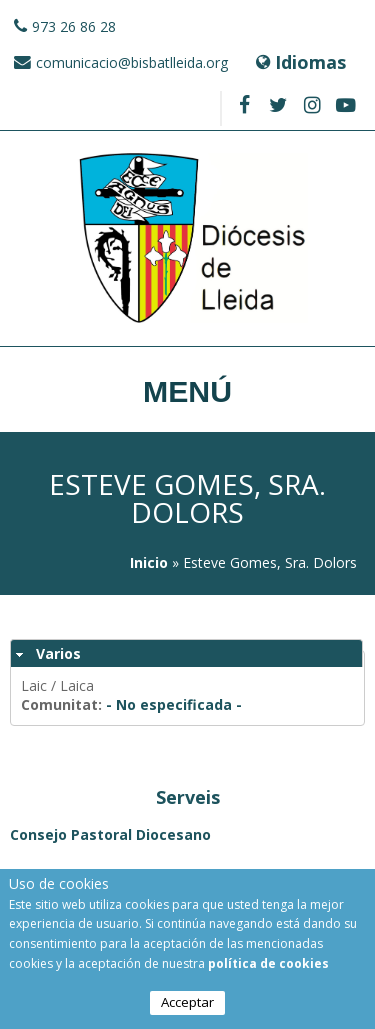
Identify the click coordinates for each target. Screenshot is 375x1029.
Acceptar (187, 1005)
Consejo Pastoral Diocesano (110, 834)
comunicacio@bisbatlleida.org (132, 62)
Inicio (149, 562)
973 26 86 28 (74, 26)
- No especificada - (174, 704)
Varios (58, 653)
